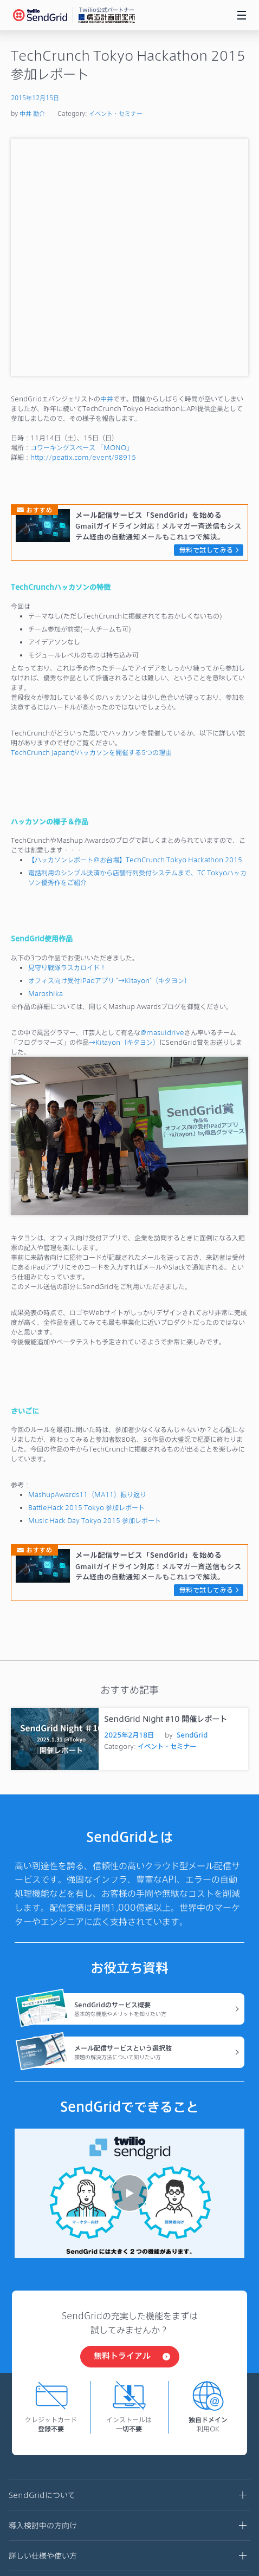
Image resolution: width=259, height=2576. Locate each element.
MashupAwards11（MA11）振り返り (87, 1257)
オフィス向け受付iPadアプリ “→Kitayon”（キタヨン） (109, 743)
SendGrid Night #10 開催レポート (165, 1481)
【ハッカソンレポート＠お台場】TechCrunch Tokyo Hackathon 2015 (135, 622)
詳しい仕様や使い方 (129, 2319)
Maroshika (45, 756)
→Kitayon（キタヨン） (124, 805)
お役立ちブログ (129, 2350)
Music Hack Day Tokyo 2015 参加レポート (94, 1283)
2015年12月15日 (35, 98)
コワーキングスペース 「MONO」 (81, 210)
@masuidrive (162, 795)
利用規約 (29, 2409)
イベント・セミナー (116, 113)
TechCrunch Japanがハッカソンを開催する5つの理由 (91, 515)
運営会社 (29, 2379)
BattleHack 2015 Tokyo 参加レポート (86, 1270)
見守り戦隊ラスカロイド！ (67, 730)
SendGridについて (129, 2259)
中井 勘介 (32, 113)
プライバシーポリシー (51, 2440)
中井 (106, 161)
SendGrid (192, 1497)
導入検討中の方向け (129, 2289)
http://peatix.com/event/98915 (83, 220)
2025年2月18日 (129, 1497)
